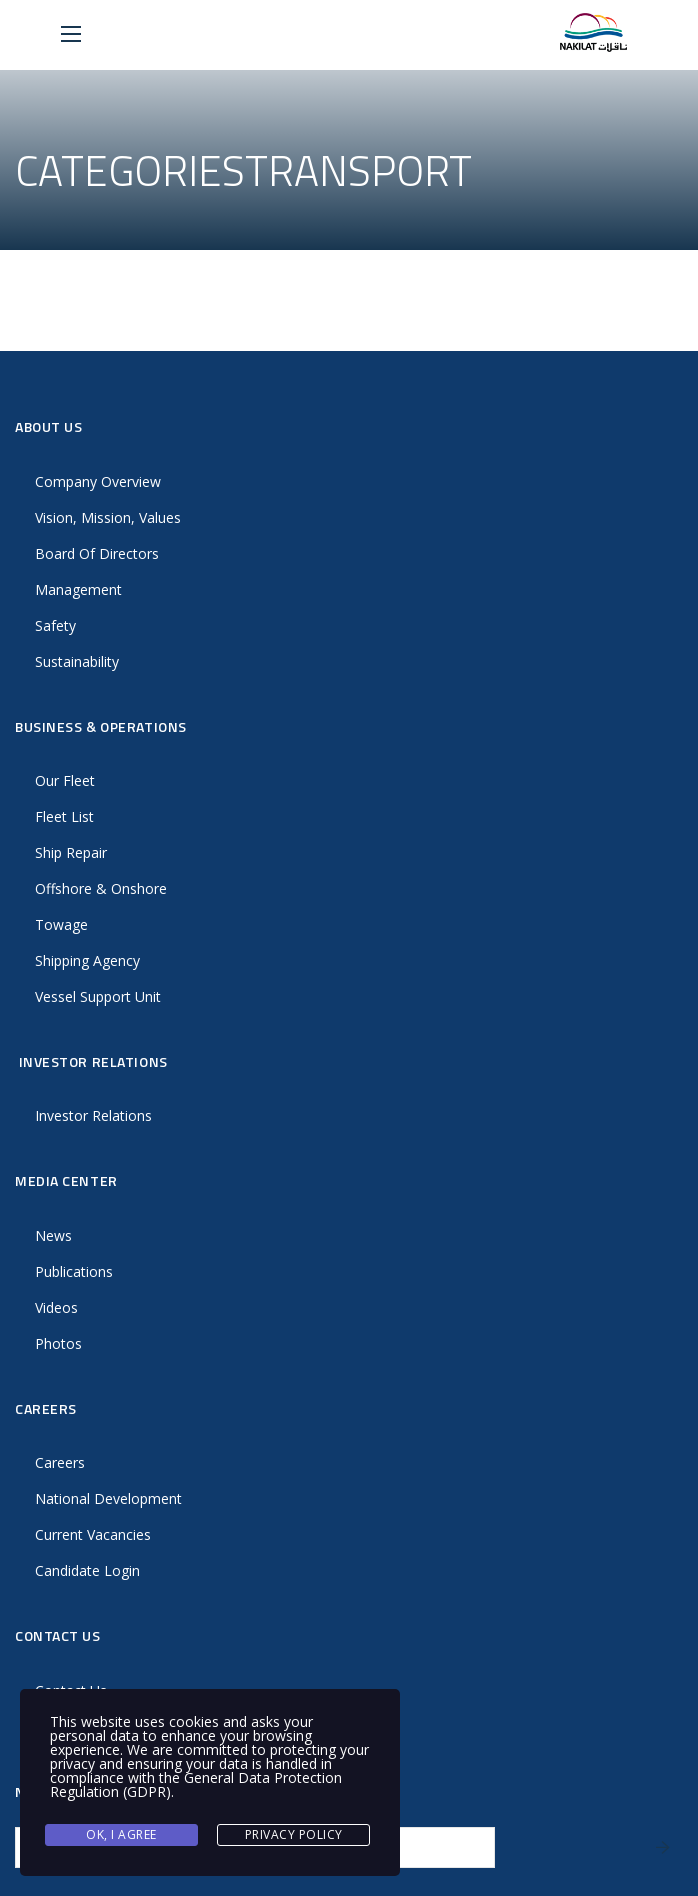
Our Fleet (65, 780)
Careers (60, 1462)
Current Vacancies (93, 1534)
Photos (58, 1343)
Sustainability (77, 661)
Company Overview (98, 481)
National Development (108, 1498)
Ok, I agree (121, 1834)
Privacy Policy (294, 1834)
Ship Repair (71, 852)
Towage (61, 924)
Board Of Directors (97, 553)
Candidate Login (87, 1570)
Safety (55, 625)
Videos (56, 1307)
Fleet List (64, 816)
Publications (74, 1271)
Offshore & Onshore (101, 888)
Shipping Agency (87, 960)
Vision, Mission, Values (108, 517)
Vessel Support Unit (98, 996)
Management (78, 589)
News (53, 1235)
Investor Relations (93, 1115)
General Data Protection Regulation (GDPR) (196, 1784)
